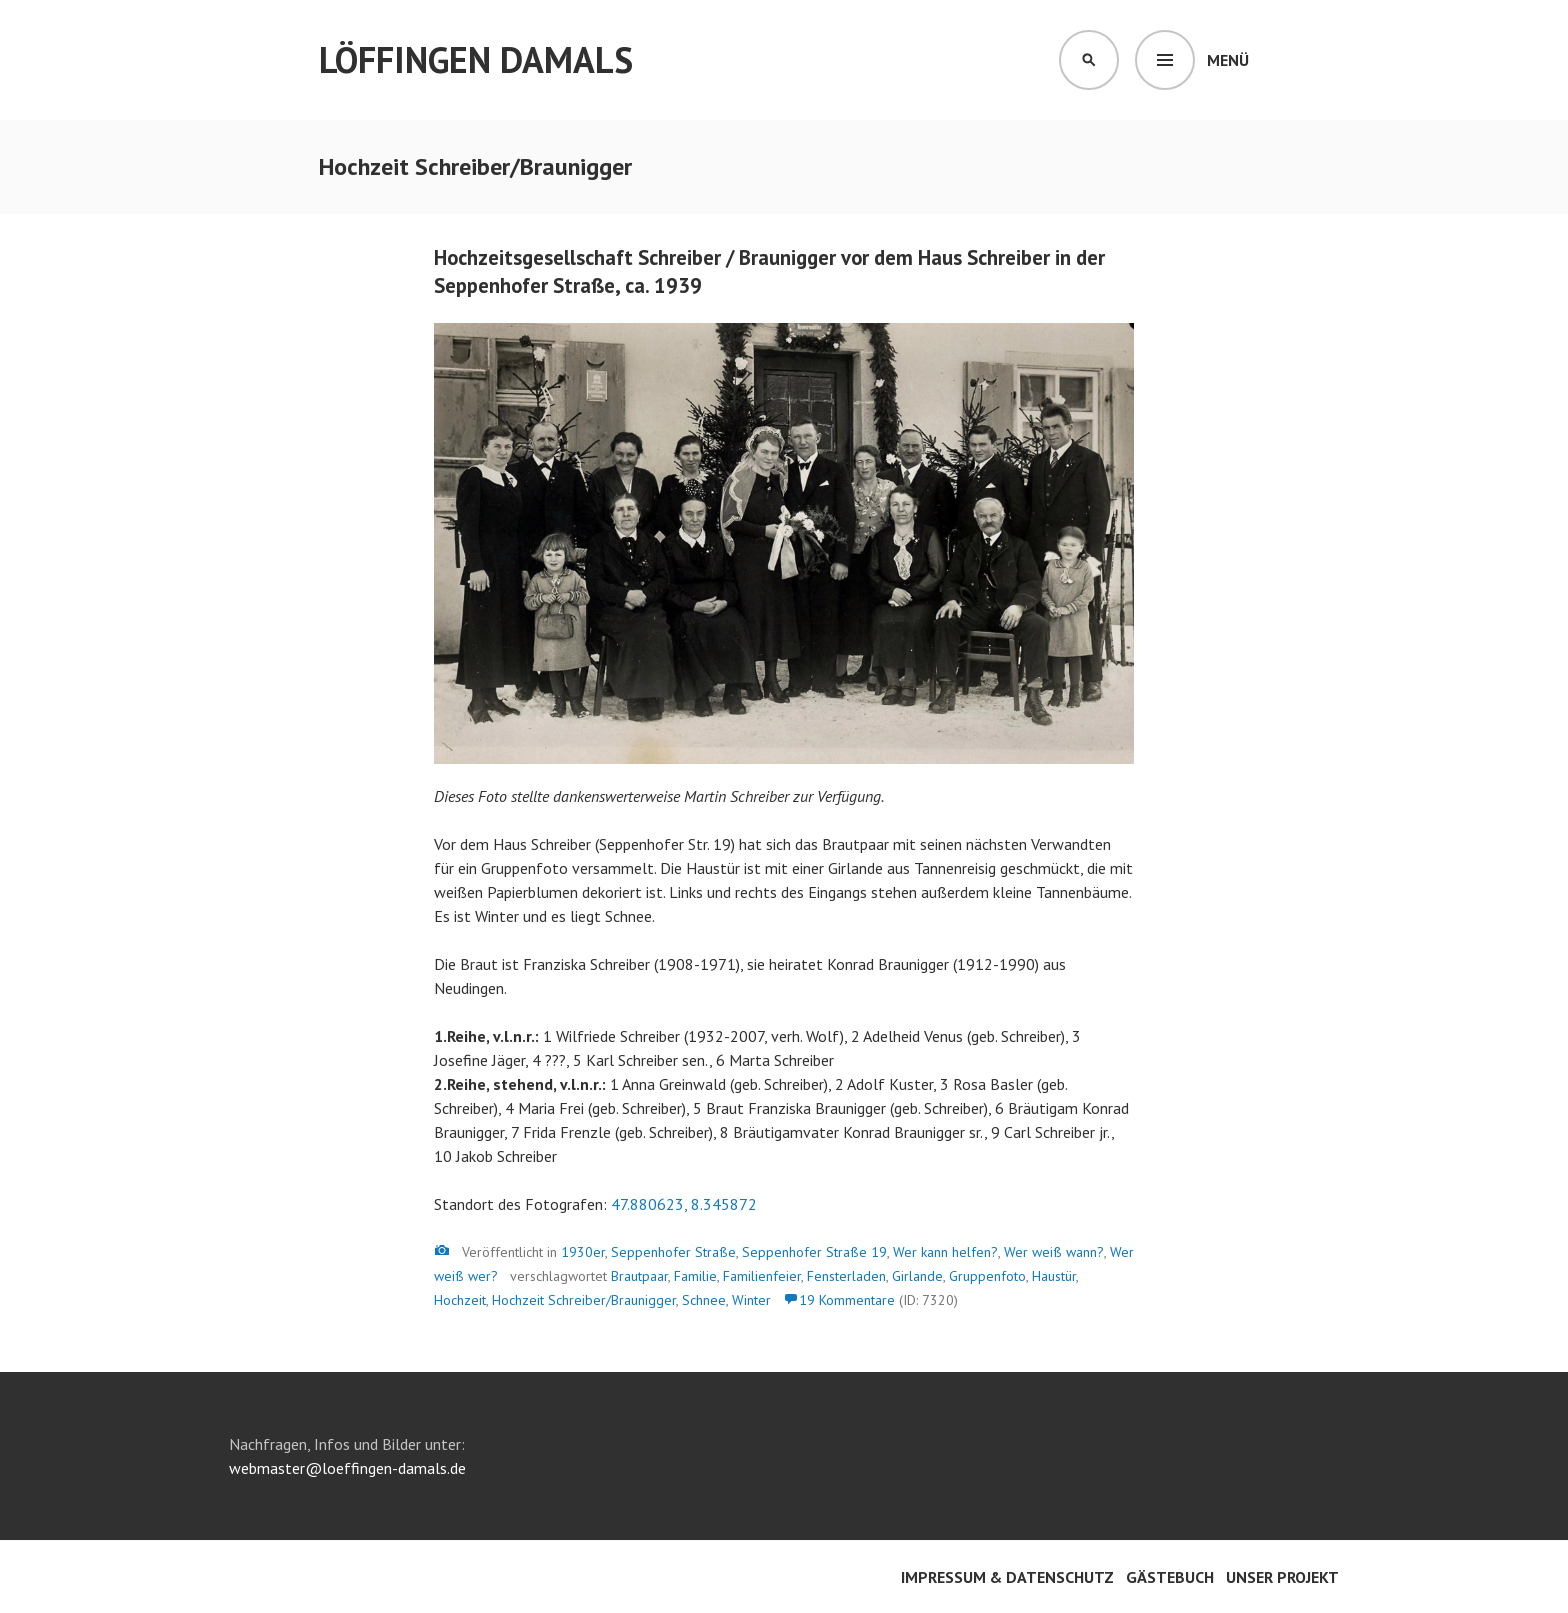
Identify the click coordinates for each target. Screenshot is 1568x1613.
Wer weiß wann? (1054, 1252)
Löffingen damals (476, 59)
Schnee (704, 1300)
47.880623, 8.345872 (684, 1204)
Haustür (1054, 1276)
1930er (583, 1252)
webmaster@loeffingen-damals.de (347, 1468)
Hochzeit (460, 1300)
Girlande (917, 1276)
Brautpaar (639, 1276)
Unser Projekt (1282, 1577)
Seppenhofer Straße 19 (814, 1252)
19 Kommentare (847, 1300)
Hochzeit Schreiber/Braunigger (584, 1300)
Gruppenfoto (987, 1276)
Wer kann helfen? (945, 1252)
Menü (1228, 60)
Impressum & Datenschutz (1007, 1577)
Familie (695, 1276)
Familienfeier (762, 1276)
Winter (751, 1300)
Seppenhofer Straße (673, 1252)
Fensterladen (846, 1276)
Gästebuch (1170, 1577)
